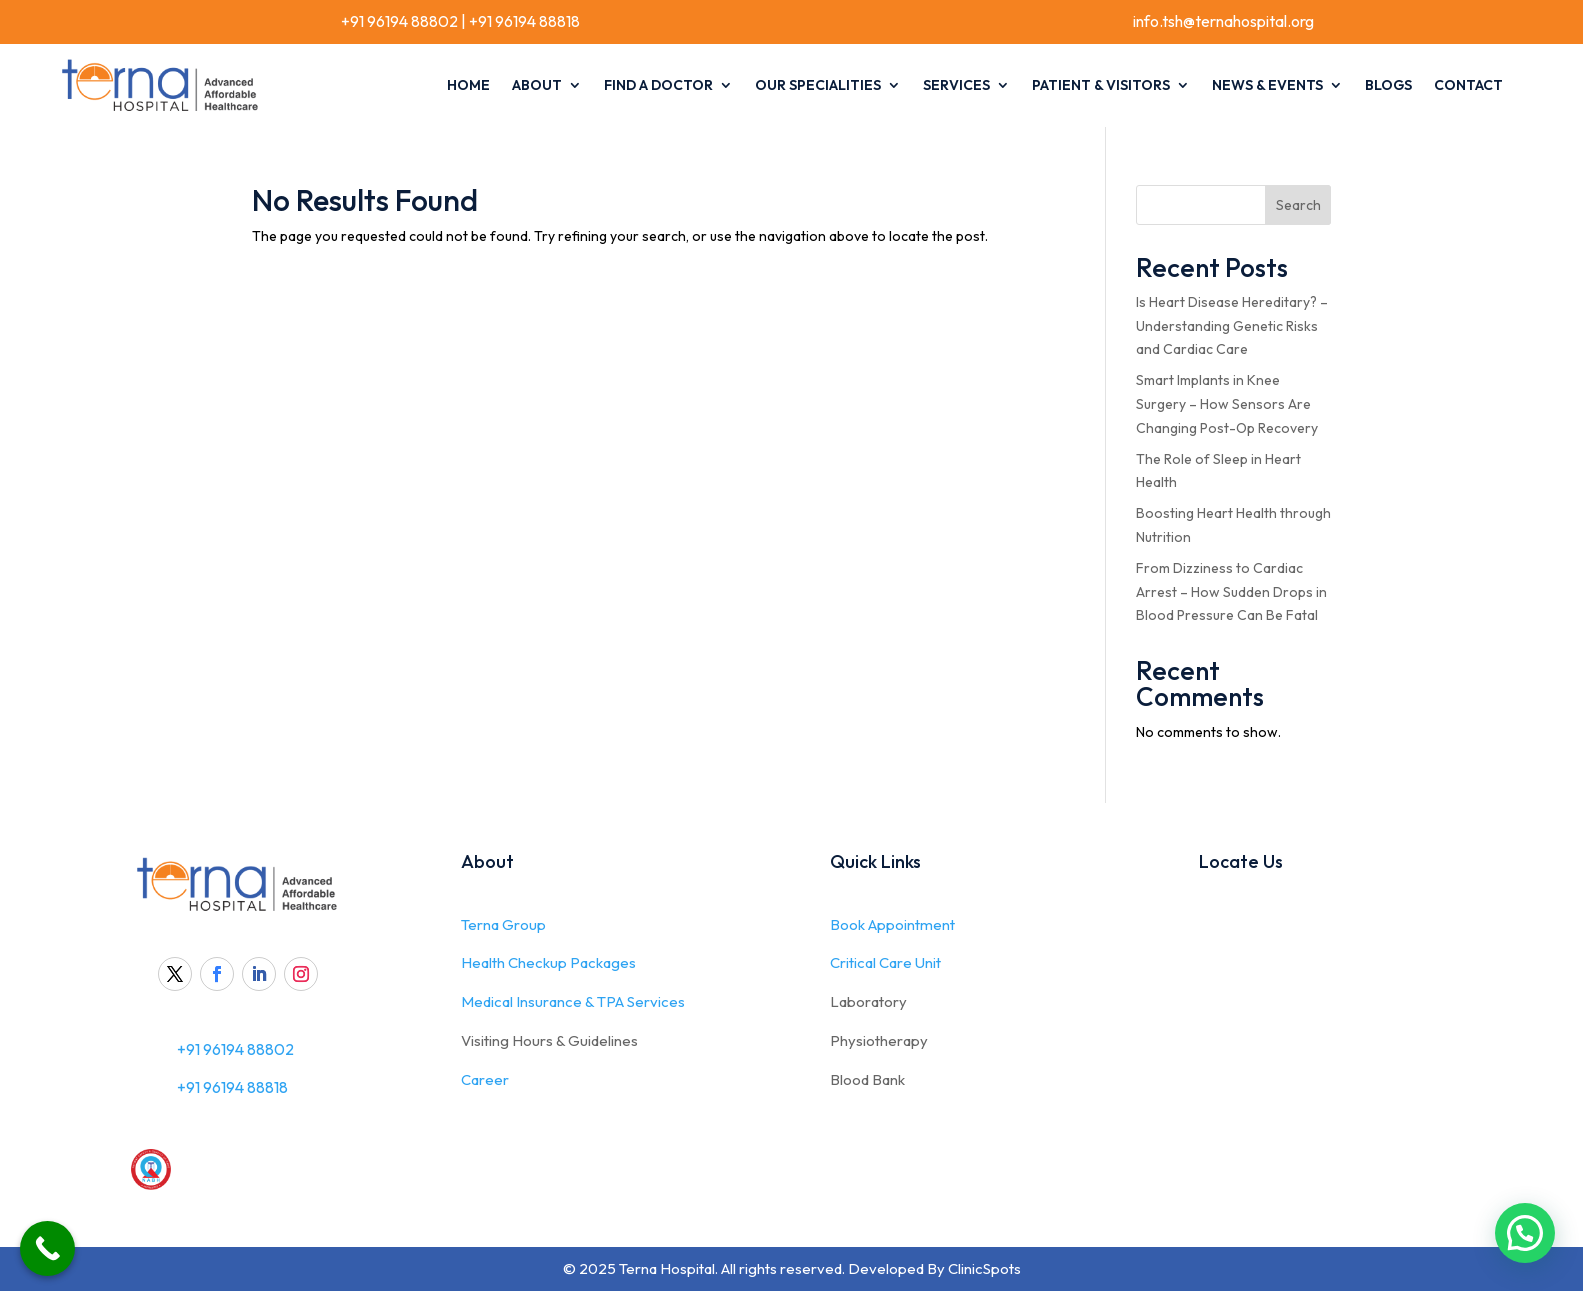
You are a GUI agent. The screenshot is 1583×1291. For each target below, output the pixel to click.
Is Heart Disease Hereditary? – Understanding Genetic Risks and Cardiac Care (1232, 326)
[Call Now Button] (47, 1248)
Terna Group (503, 924)
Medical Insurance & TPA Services (573, 1001)
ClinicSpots (984, 1268)
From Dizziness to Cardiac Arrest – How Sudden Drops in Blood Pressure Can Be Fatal (1231, 592)
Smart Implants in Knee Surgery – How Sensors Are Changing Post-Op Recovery (1227, 404)
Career (485, 1079)
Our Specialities (818, 85)
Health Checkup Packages (548, 962)
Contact (1468, 85)
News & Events (1267, 85)
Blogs (1388, 85)
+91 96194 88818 (524, 21)
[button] (1525, 1233)
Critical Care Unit (885, 962)
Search (1298, 205)
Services (956, 85)
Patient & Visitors (1101, 85)
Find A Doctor (658, 85)
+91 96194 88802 (398, 21)
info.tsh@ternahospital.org (1223, 21)
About (537, 85)
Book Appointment (892, 924)
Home (468, 85)
